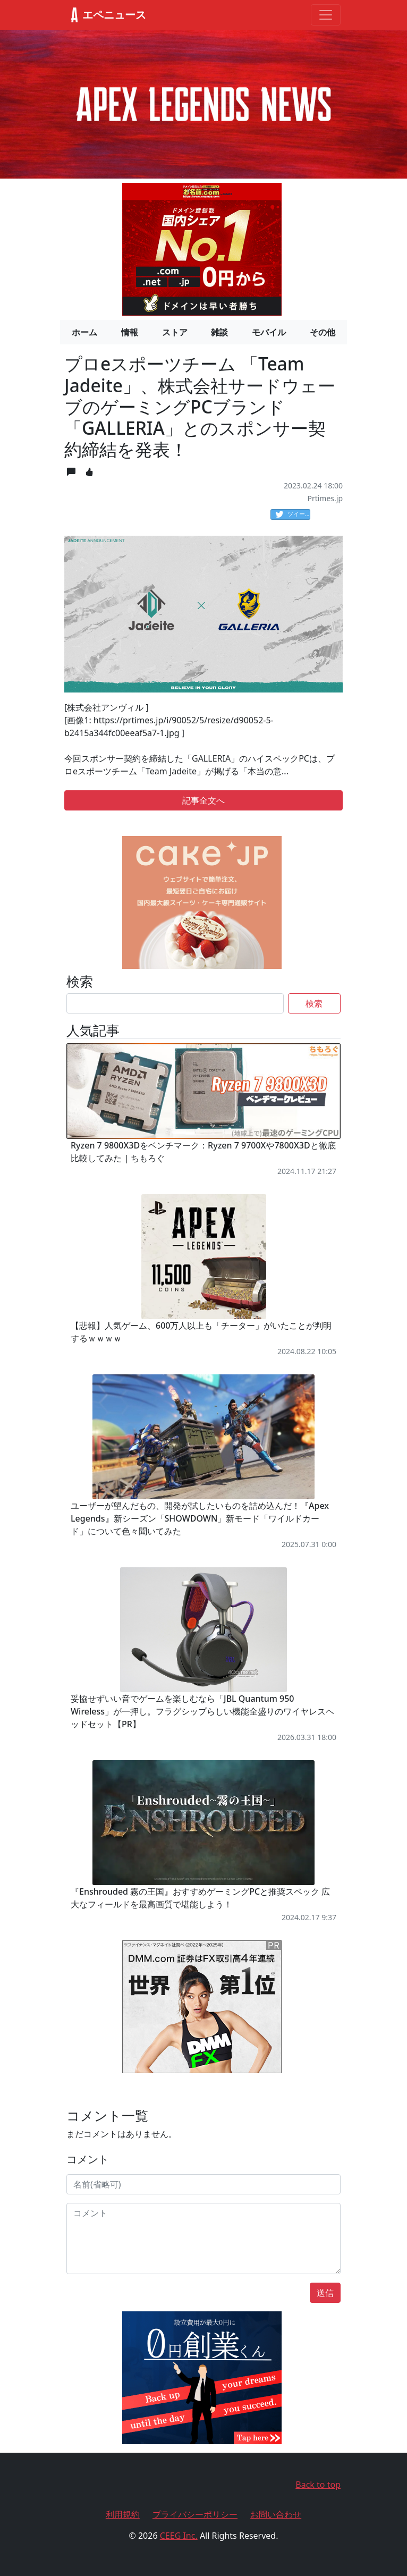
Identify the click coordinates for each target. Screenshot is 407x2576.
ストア (175, 332)
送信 (325, 2293)
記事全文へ (203, 800)
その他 (322, 332)
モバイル (269, 332)
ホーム (84, 332)
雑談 (219, 332)
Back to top (318, 2484)
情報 (129, 332)
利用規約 (123, 2514)
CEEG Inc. (179, 2535)
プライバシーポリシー (195, 2514)
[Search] (175, 1003)
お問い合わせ (275, 2514)
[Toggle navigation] (326, 15)
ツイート (292, 514)
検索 (314, 1003)
